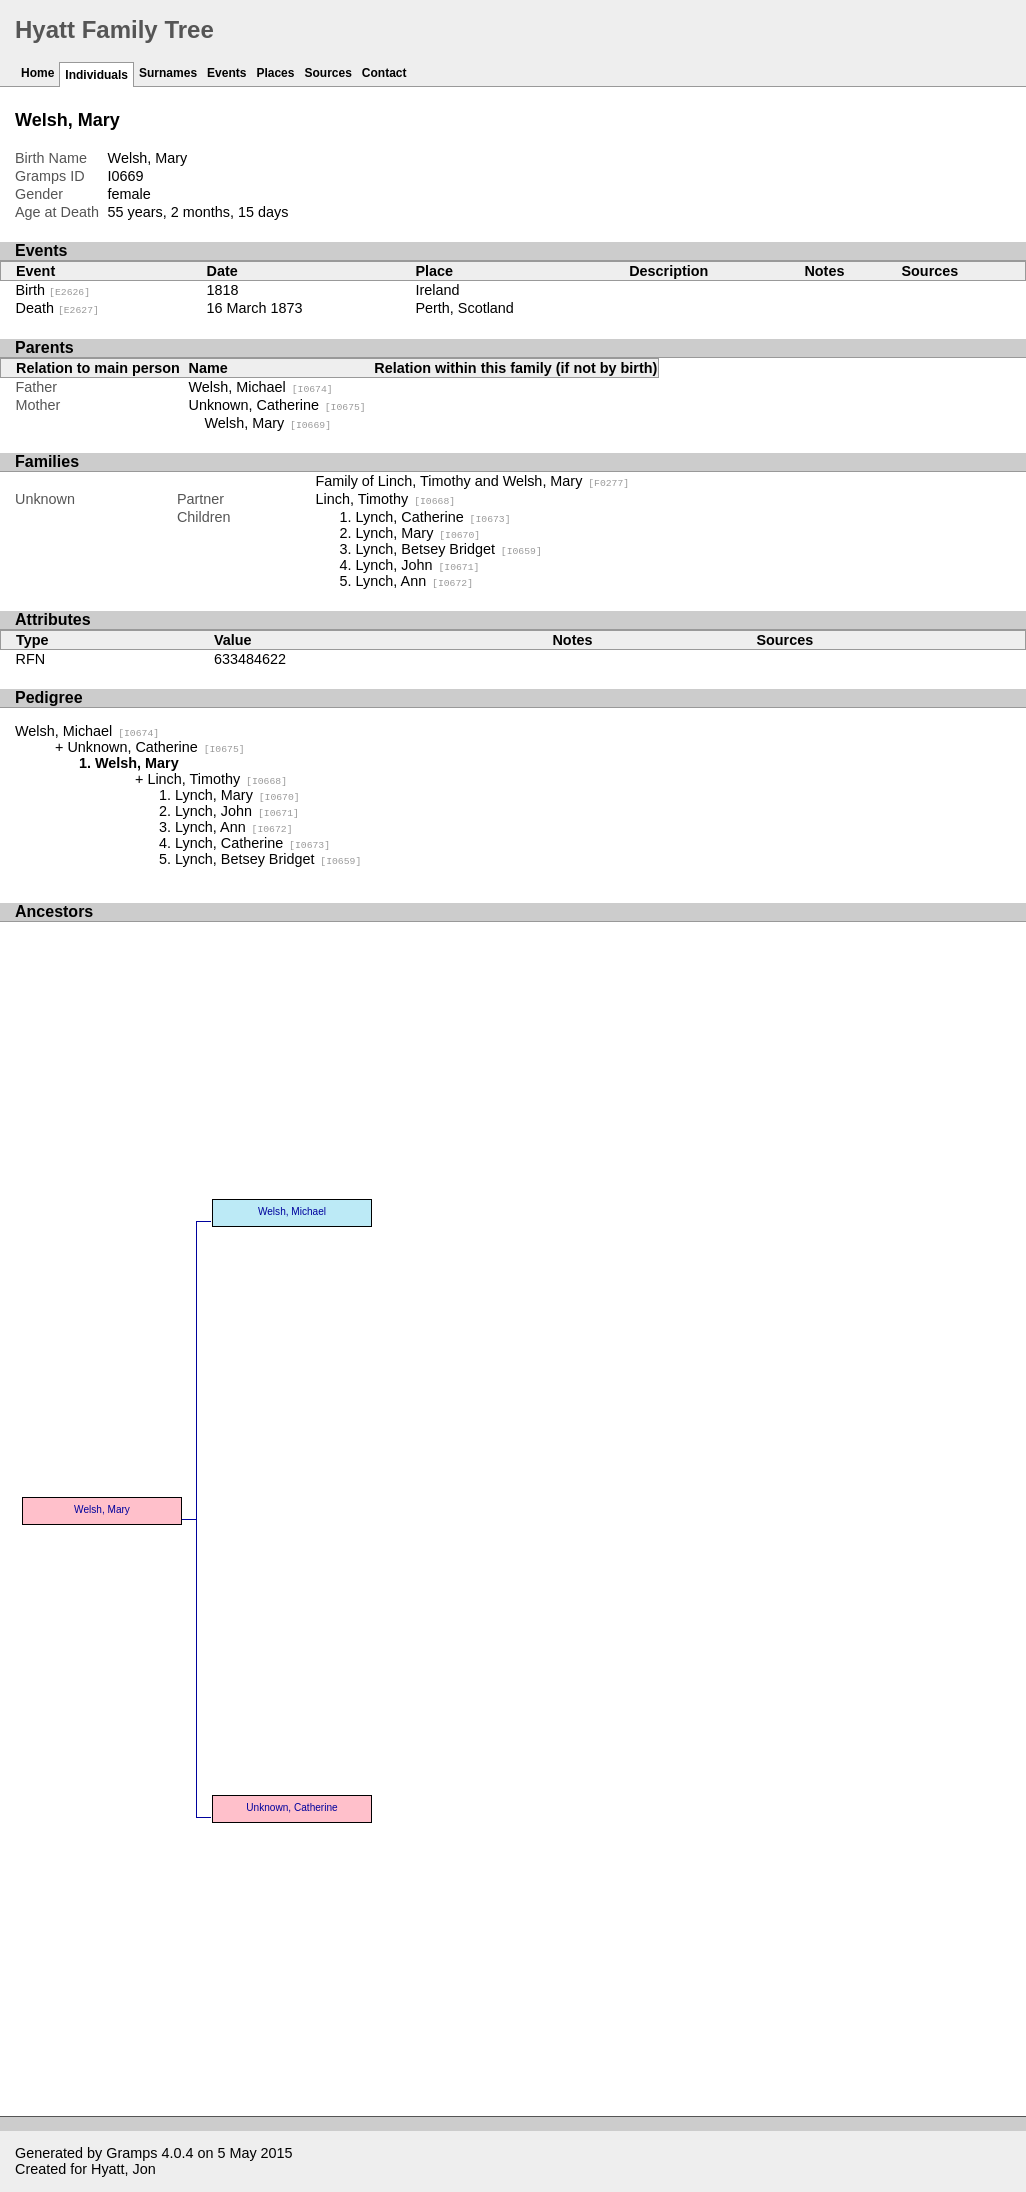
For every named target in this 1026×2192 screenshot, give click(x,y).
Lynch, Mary (418, 533)
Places (275, 73)
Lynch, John (418, 565)
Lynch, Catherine (433, 517)
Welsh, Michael (261, 387)
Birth (53, 290)
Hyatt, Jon (123, 2169)
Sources (327, 73)
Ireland (437, 290)
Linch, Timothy (386, 499)
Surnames (168, 73)
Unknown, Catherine (277, 405)
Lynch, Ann (415, 581)
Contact (384, 73)
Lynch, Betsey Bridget (449, 549)
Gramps (131, 2153)
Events (226, 73)
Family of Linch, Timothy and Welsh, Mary (473, 481)
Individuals (96, 75)
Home (37, 73)
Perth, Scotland (464, 308)
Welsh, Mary (268, 423)
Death (57, 308)
